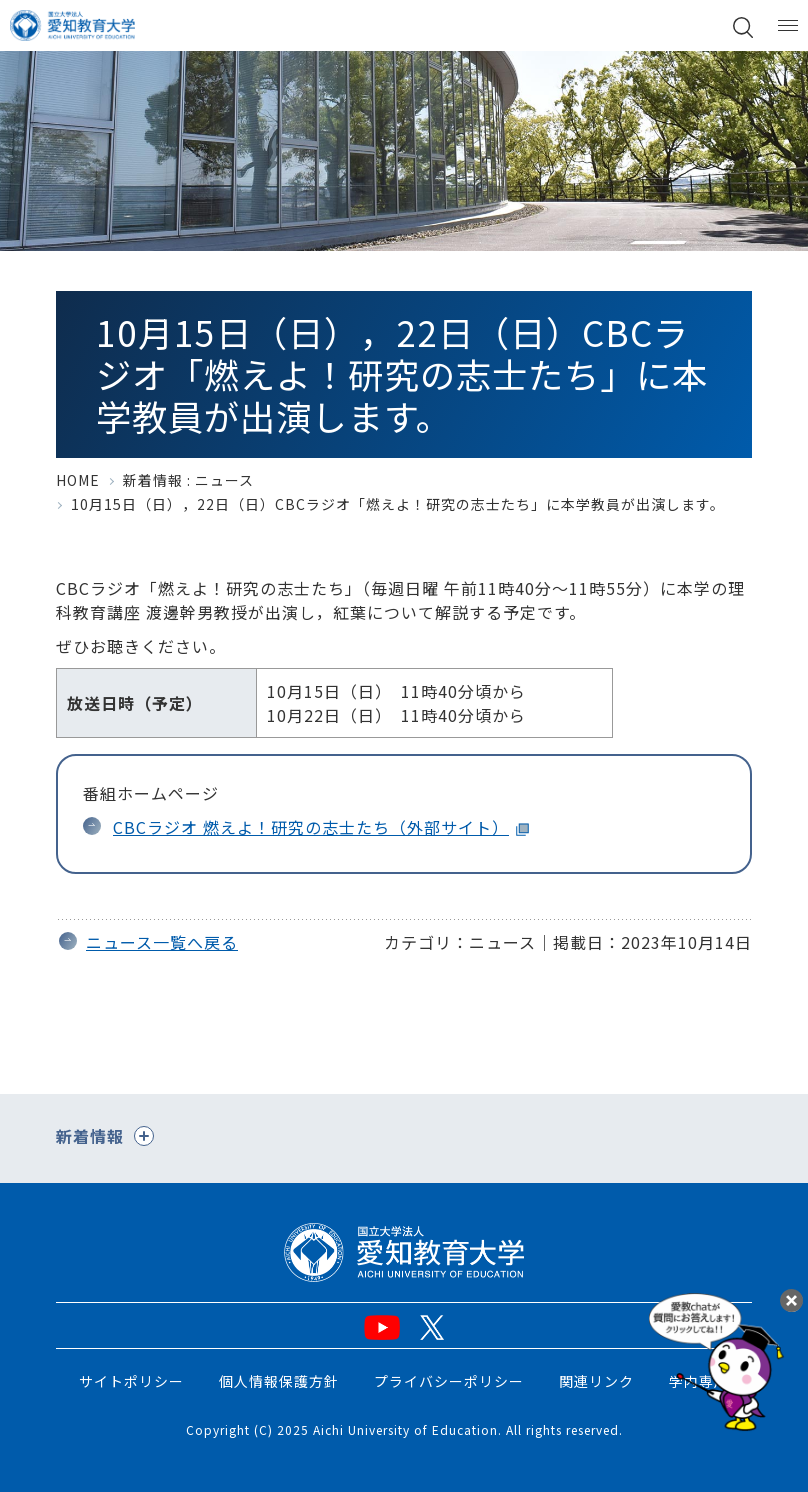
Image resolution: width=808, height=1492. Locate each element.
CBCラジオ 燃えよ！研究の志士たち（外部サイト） (311, 827)
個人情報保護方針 (279, 1381)
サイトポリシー (131, 1381)
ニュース (224, 480)
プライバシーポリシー (449, 1381)
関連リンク (596, 1381)
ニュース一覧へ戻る (162, 942)
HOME (78, 480)
